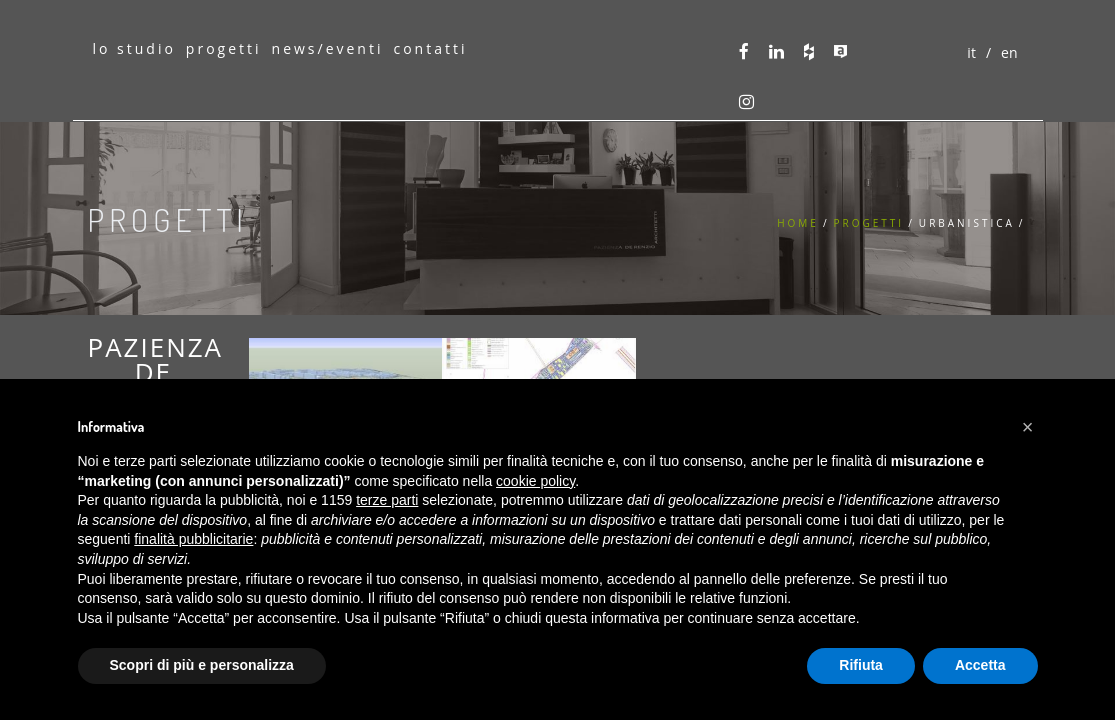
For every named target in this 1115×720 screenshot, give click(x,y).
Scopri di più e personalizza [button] (202, 665)
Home (798, 223)
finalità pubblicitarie (193, 539)
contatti (430, 48)
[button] (1028, 427)
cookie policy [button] (535, 481)
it (971, 52)
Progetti (869, 223)
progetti (224, 48)
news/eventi (328, 48)
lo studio (133, 48)
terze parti (387, 500)
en (1009, 52)
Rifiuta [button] (861, 665)
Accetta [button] (980, 665)
